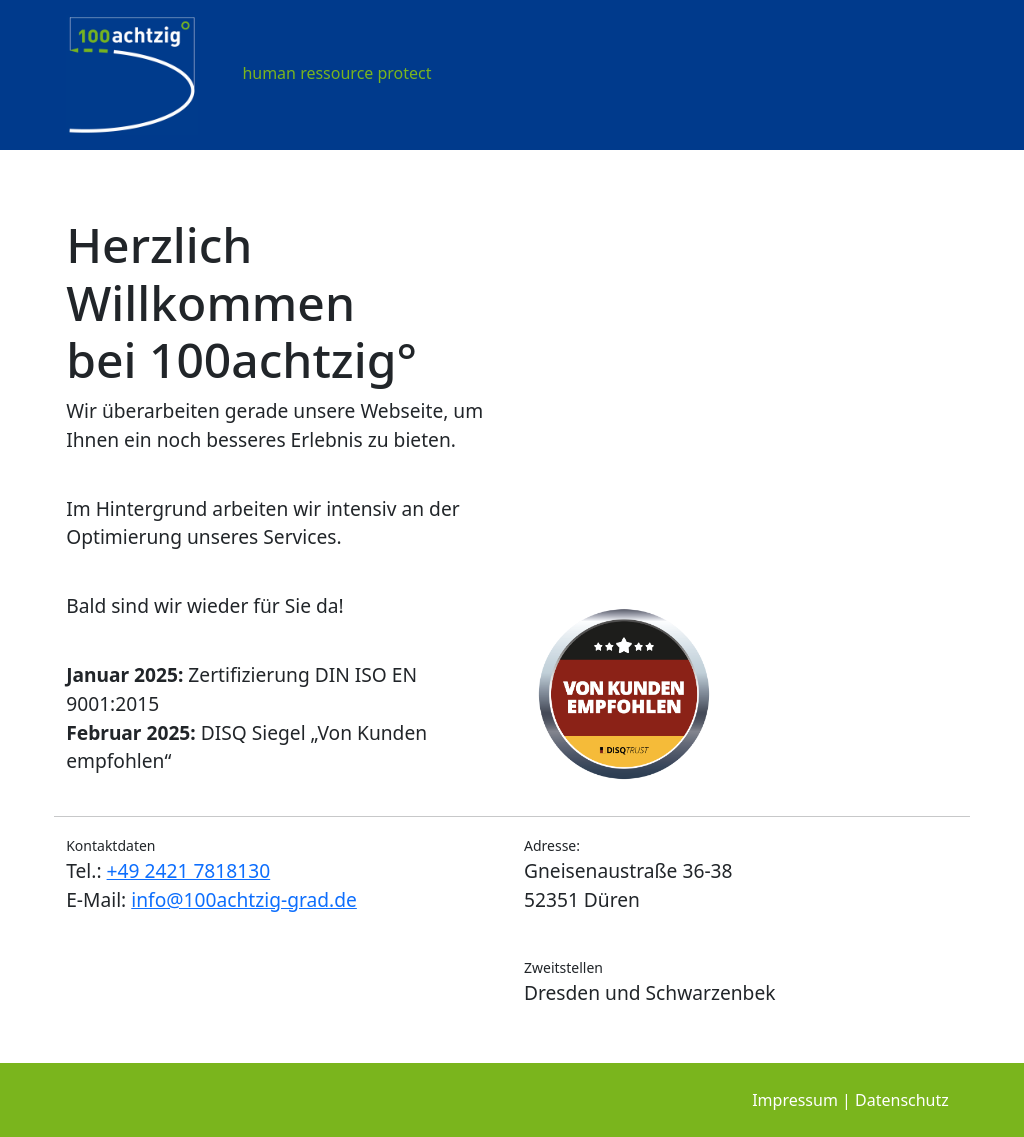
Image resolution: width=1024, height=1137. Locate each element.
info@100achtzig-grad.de (244, 899)
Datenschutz (902, 1100)
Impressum (795, 1100)
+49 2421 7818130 (189, 870)
